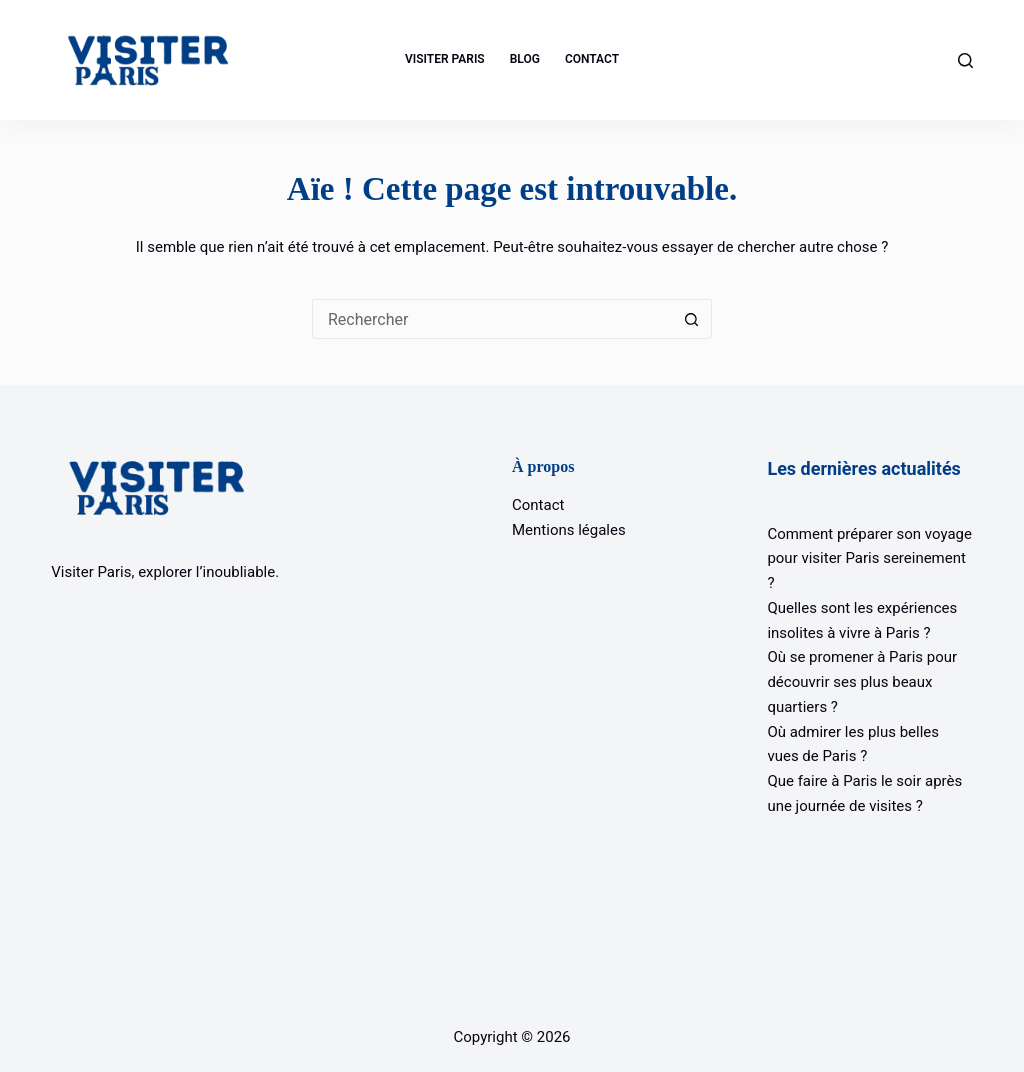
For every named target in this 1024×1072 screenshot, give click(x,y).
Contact (592, 59)
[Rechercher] (965, 60)
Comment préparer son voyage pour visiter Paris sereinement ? (869, 559)
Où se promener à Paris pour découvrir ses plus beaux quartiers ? (862, 682)
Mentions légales (569, 530)
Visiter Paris (445, 59)
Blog (525, 59)
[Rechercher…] (492, 319)
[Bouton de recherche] (692, 319)
